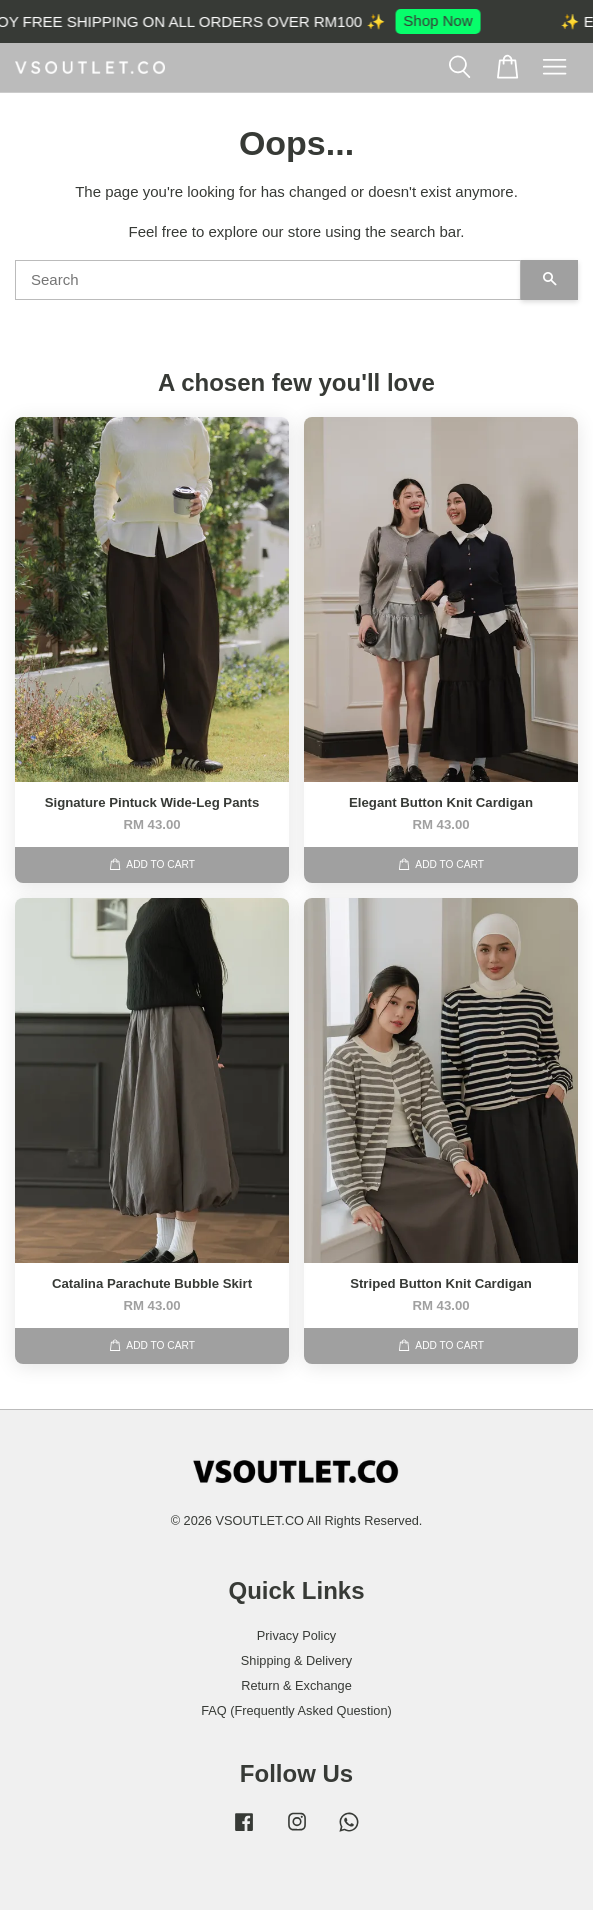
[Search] (268, 280)
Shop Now (443, 20)
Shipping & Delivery (296, 1660)
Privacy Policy (296, 1635)
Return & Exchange (296, 1685)
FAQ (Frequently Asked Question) (296, 1710)
